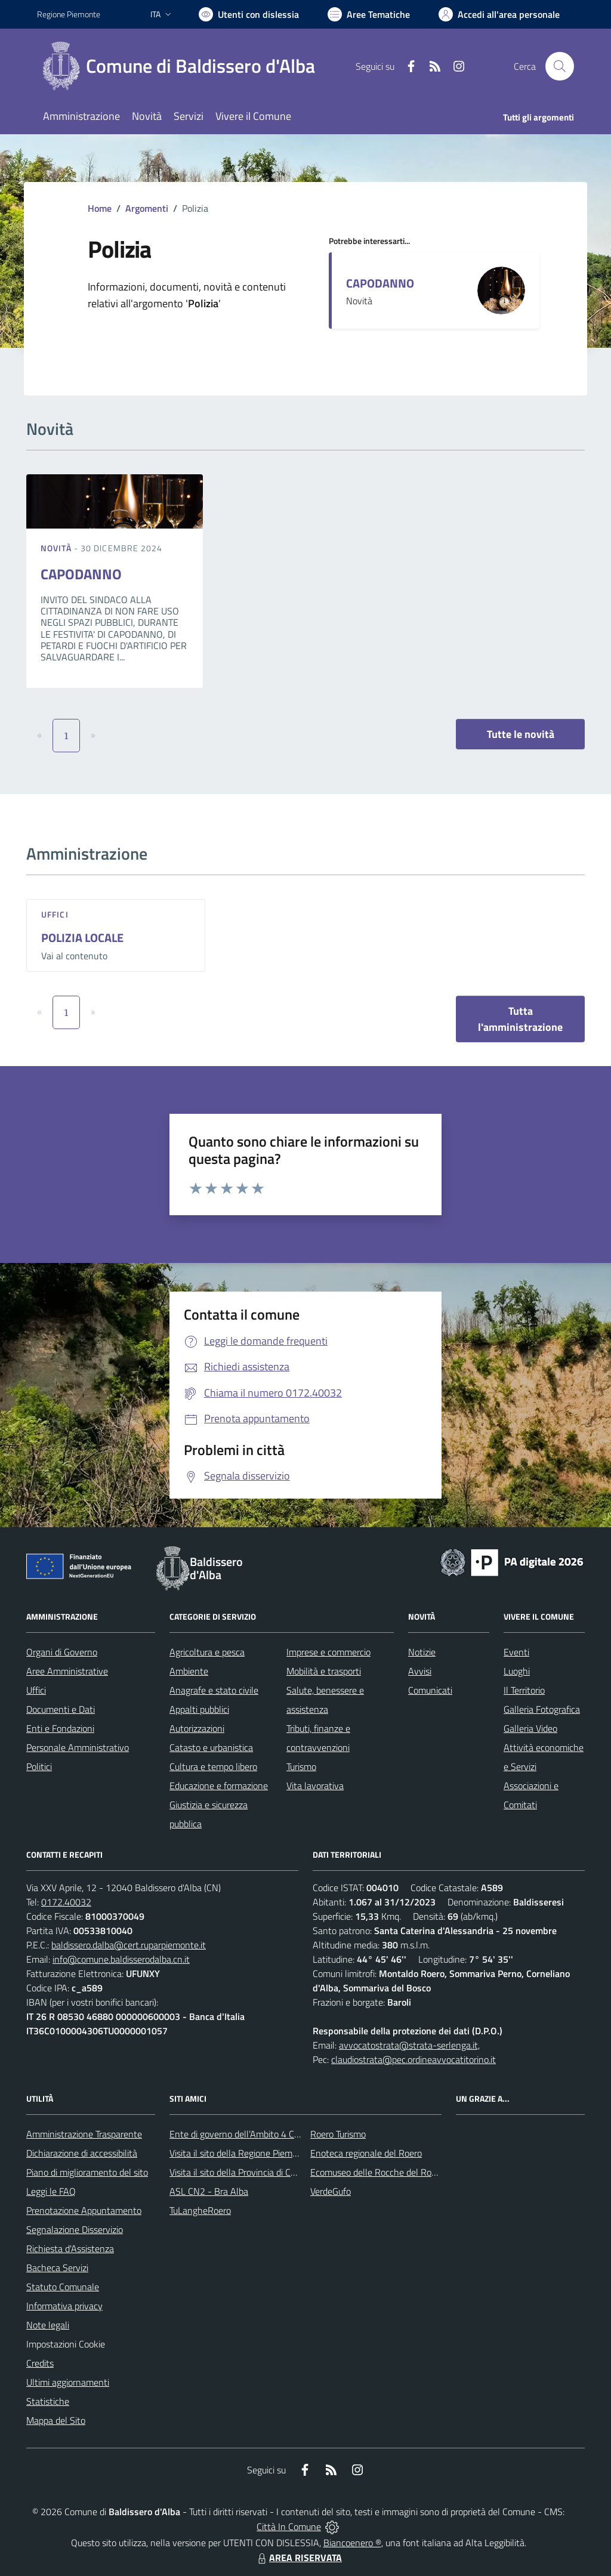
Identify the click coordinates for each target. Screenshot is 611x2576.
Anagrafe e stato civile (213, 1690)
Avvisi (419, 1671)
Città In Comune (289, 2526)
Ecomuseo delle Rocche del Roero (377, 2172)
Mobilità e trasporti (323, 1671)
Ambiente (188, 1671)
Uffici (55, 914)
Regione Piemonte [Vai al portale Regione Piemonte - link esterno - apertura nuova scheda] (68, 14)
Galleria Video (530, 1728)
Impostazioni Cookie (65, 2344)
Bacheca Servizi (57, 2267)
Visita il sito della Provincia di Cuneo (239, 2172)
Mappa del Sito (55, 2420)
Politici (39, 1766)
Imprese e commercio (328, 1652)
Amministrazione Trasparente (84, 2134)
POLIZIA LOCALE (82, 937)
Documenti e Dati (60, 1709)
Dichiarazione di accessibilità (81, 2153)
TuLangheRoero (200, 2210)
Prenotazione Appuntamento (83, 2210)
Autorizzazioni (196, 1728)
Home (100, 208)
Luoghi (517, 1671)
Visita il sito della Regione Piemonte (240, 2153)
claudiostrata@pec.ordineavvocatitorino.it (413, 2059)
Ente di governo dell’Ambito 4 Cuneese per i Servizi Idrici (279, 2134)
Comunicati (430, 1690)
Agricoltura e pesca (207, 1652)
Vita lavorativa (315, 1785)
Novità (57, 548)
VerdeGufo (330, 2191)
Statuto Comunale (62, 2287)
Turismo (301, 1766)
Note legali (47, 2325)
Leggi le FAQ (51, 2191)
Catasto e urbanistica (211, 1747)
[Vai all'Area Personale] (499, 14)
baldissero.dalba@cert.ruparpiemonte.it (128, 1945)
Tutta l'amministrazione (520, 1019)
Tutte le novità (520, 734)
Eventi (516, 1652)
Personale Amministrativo (77, 1747)
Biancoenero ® (352, 2542)
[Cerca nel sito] (559, 66)
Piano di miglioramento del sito (87, 2172)
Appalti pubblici (199, 1709)
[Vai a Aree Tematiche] (368, 14)
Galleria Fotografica (542, 1709)
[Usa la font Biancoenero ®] (248, 14)
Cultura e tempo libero (213, 1766)
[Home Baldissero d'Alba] (183, 66)
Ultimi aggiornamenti (67, 2382)
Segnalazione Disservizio (74, 2229)
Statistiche (47, 2401)
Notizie (422, 1652)
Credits (40, 2363)
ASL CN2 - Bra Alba (208, 2191)
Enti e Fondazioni (60, 1728)
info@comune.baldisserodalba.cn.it (121, 1959)
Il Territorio (524, 1690)
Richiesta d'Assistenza (70, 2248)
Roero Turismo (338, 2134)
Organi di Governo (61, 1652)
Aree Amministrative (67, 1671)
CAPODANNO (380, 283)
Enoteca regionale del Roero (366, 2153)
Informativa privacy (64, 2306)
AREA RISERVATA (298, 2557)
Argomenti (146, 208)
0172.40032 (66, 1902)
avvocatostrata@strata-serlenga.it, (409, 2045)
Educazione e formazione (218, 1785)
